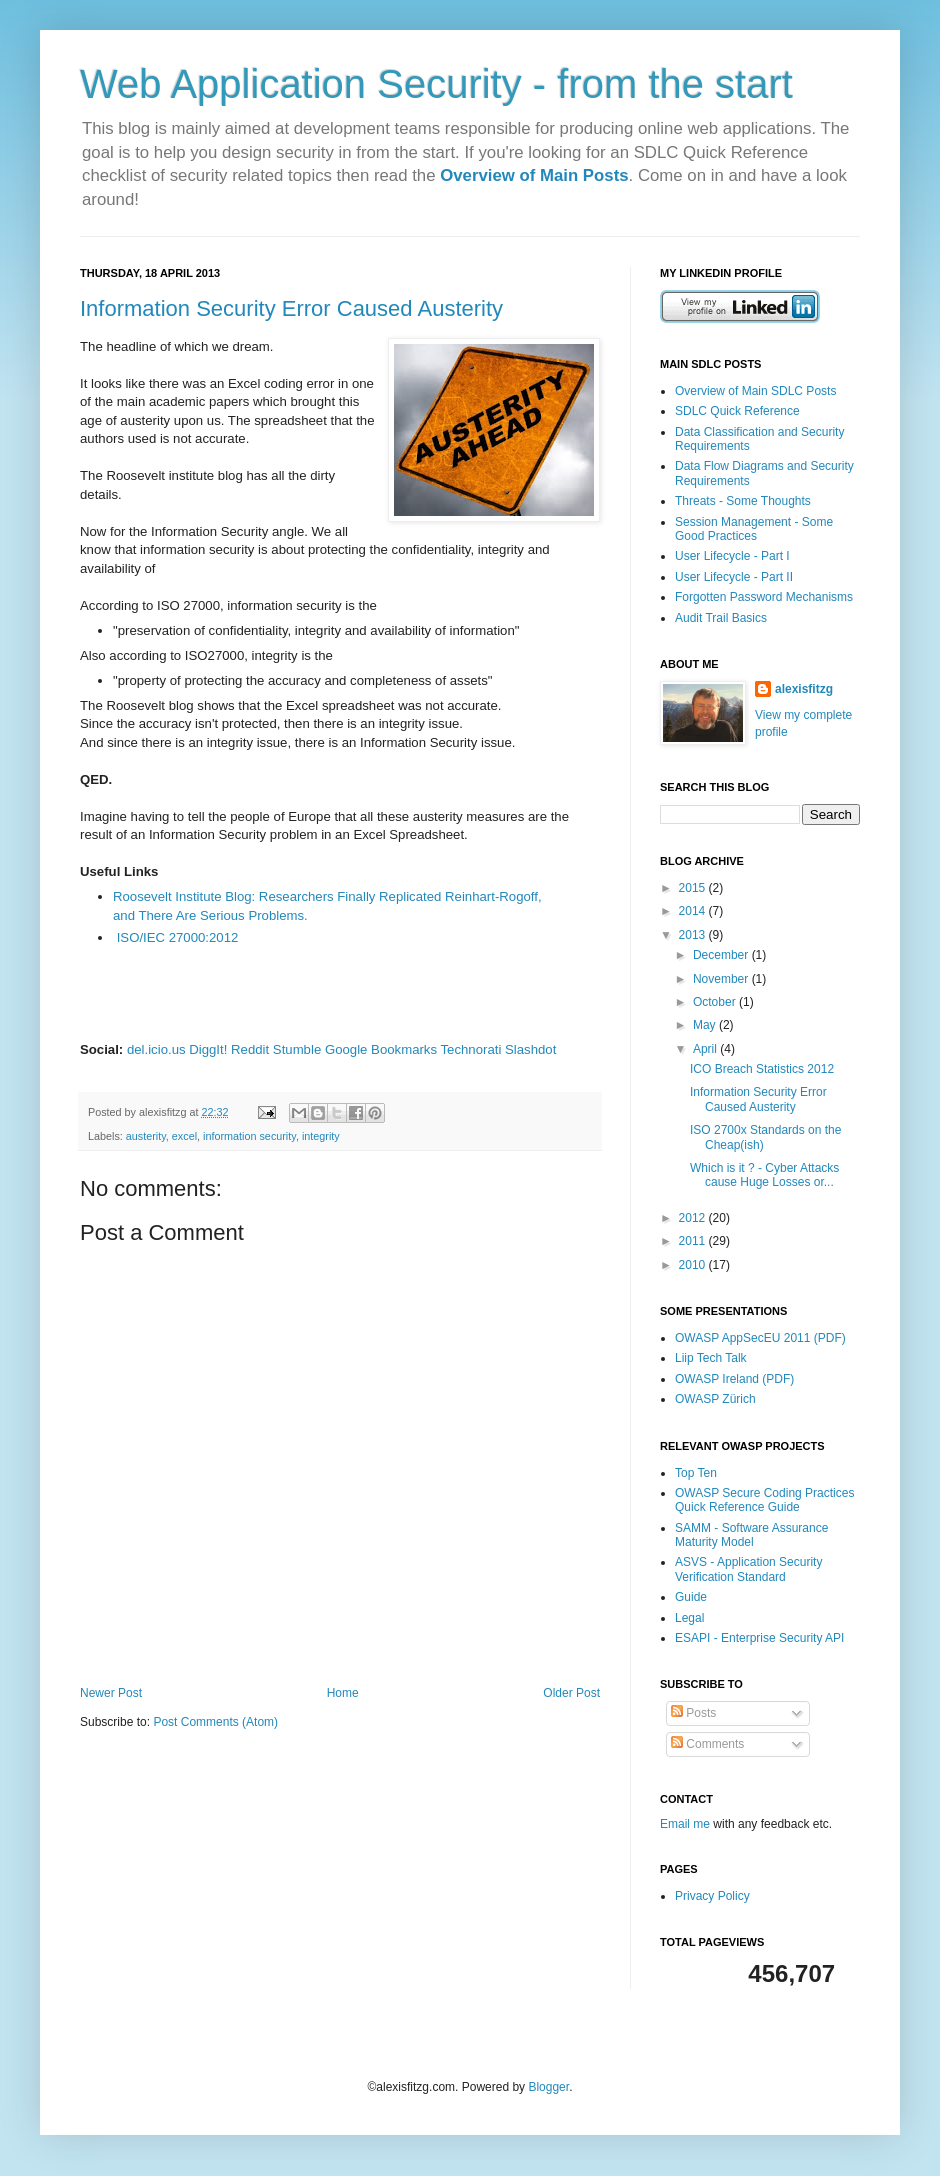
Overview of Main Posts (534, 175)
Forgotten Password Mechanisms (764, 597)
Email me (686, 1824)
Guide (691, 1597)
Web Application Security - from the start (436, 84)
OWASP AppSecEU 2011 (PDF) (760, 1338)
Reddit (250, 1049)
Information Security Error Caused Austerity (291, 308)
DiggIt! (208, 1049)
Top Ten (696, 1473)
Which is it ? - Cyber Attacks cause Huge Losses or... (764, 1175)
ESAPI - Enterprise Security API (759, 1638)
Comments (707, 1744)
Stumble (297, 1049)
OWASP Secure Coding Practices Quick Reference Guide (764, 1500)
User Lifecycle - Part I (732, 556)
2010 (694, 1265)
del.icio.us (156, 1049)
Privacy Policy (712, 1896)
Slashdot (530, 1049)
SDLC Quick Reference (737, 411)
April (706, 1049)
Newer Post (111, 1693)
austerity (146, 1136)
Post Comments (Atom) (215, 1722)
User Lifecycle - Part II (734, 577)
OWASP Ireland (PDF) (734, 1379)
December (722, 955)
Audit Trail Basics (721, 618)
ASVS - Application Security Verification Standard (748, 1569)
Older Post (571, 1693)
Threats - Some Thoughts (743, 501)
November (722, 979)
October (716, 1002)
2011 (694, 1241)
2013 (694, 935)
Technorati (471, 1049)
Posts (693, 1713)
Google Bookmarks (381, 1049)
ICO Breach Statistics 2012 (762, 1069)
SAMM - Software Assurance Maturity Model (751, 1535)
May (706, 1025)
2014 (694, 911)
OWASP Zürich (715, 1399)
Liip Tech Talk (711, 1358)
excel (184, 1136)
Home (343, 1693)
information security (249, 1136)
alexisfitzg (804, 689)
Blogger (548, 2087)
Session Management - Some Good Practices (754, 529)
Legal (689, 1618)
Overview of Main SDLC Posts (755, 391)
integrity (321, 1136)
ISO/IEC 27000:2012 (178, 937)
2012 (694, 1218)
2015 (694, 888)
